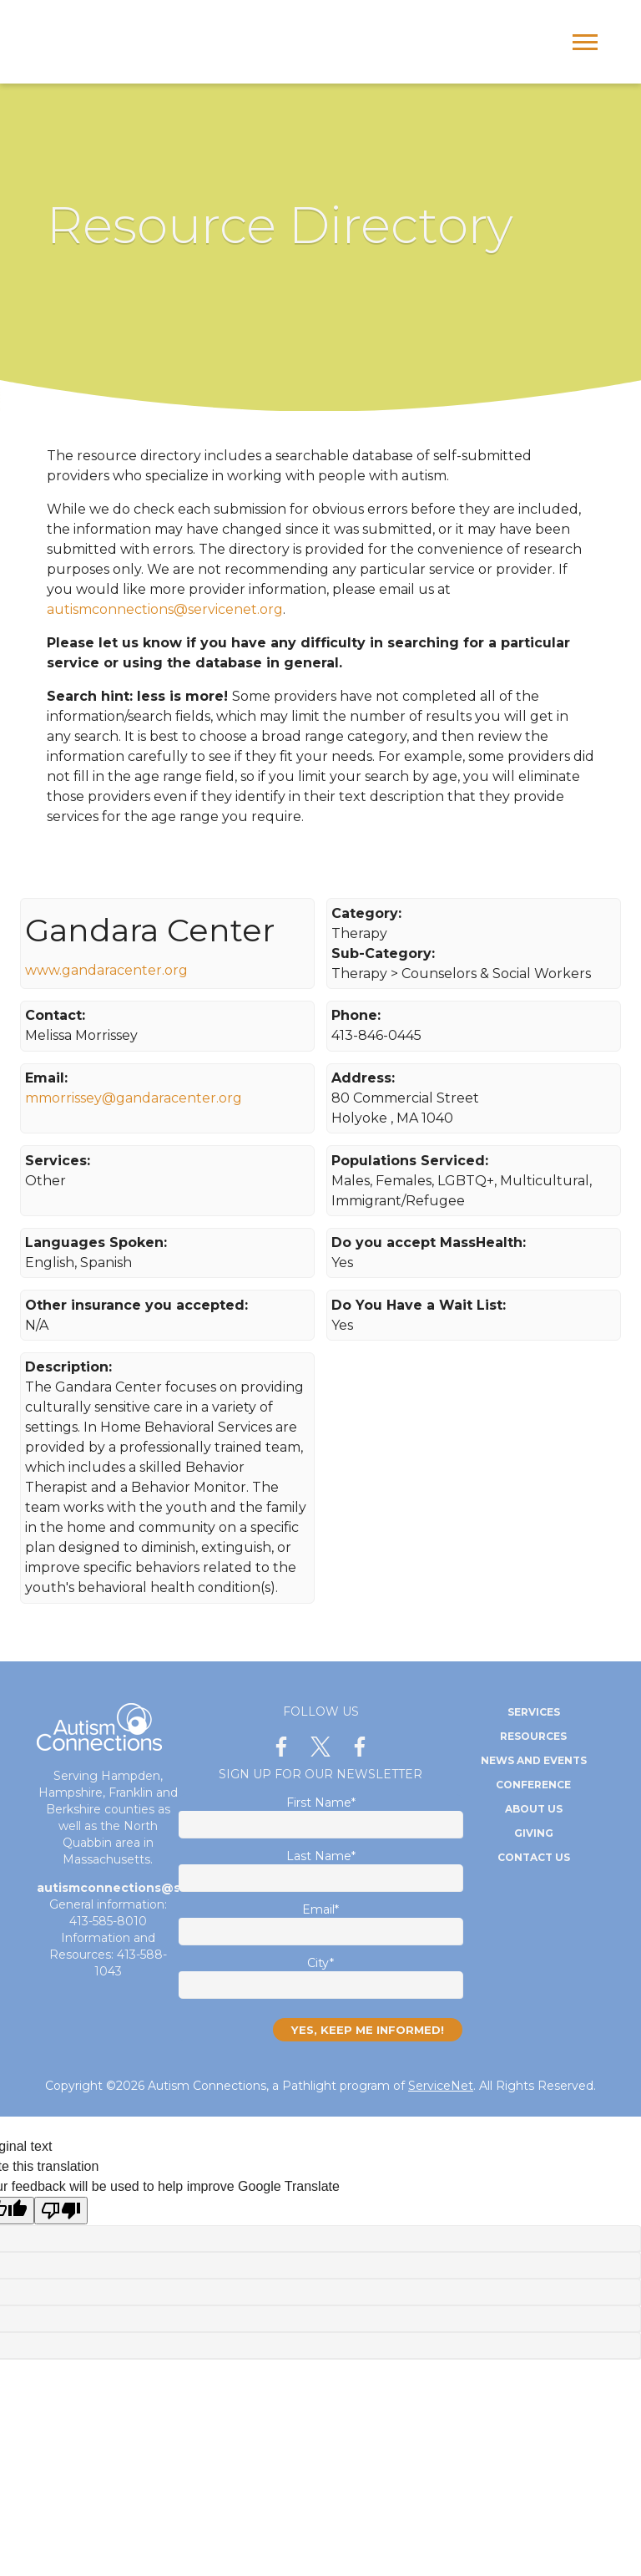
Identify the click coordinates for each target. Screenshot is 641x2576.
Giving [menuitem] (533, 1833)
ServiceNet (440, 2085)
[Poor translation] (61, 2210)
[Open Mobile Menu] (589, 46)
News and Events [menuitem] (534, 1760)
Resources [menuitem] (533, 1736)
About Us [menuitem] (534, 1809)
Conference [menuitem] (533, 1784)
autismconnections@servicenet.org (165, 609)
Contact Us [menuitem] (533, 1857)
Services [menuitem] (533, 1712)
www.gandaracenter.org (106, 970)
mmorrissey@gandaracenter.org (133, 1098)
